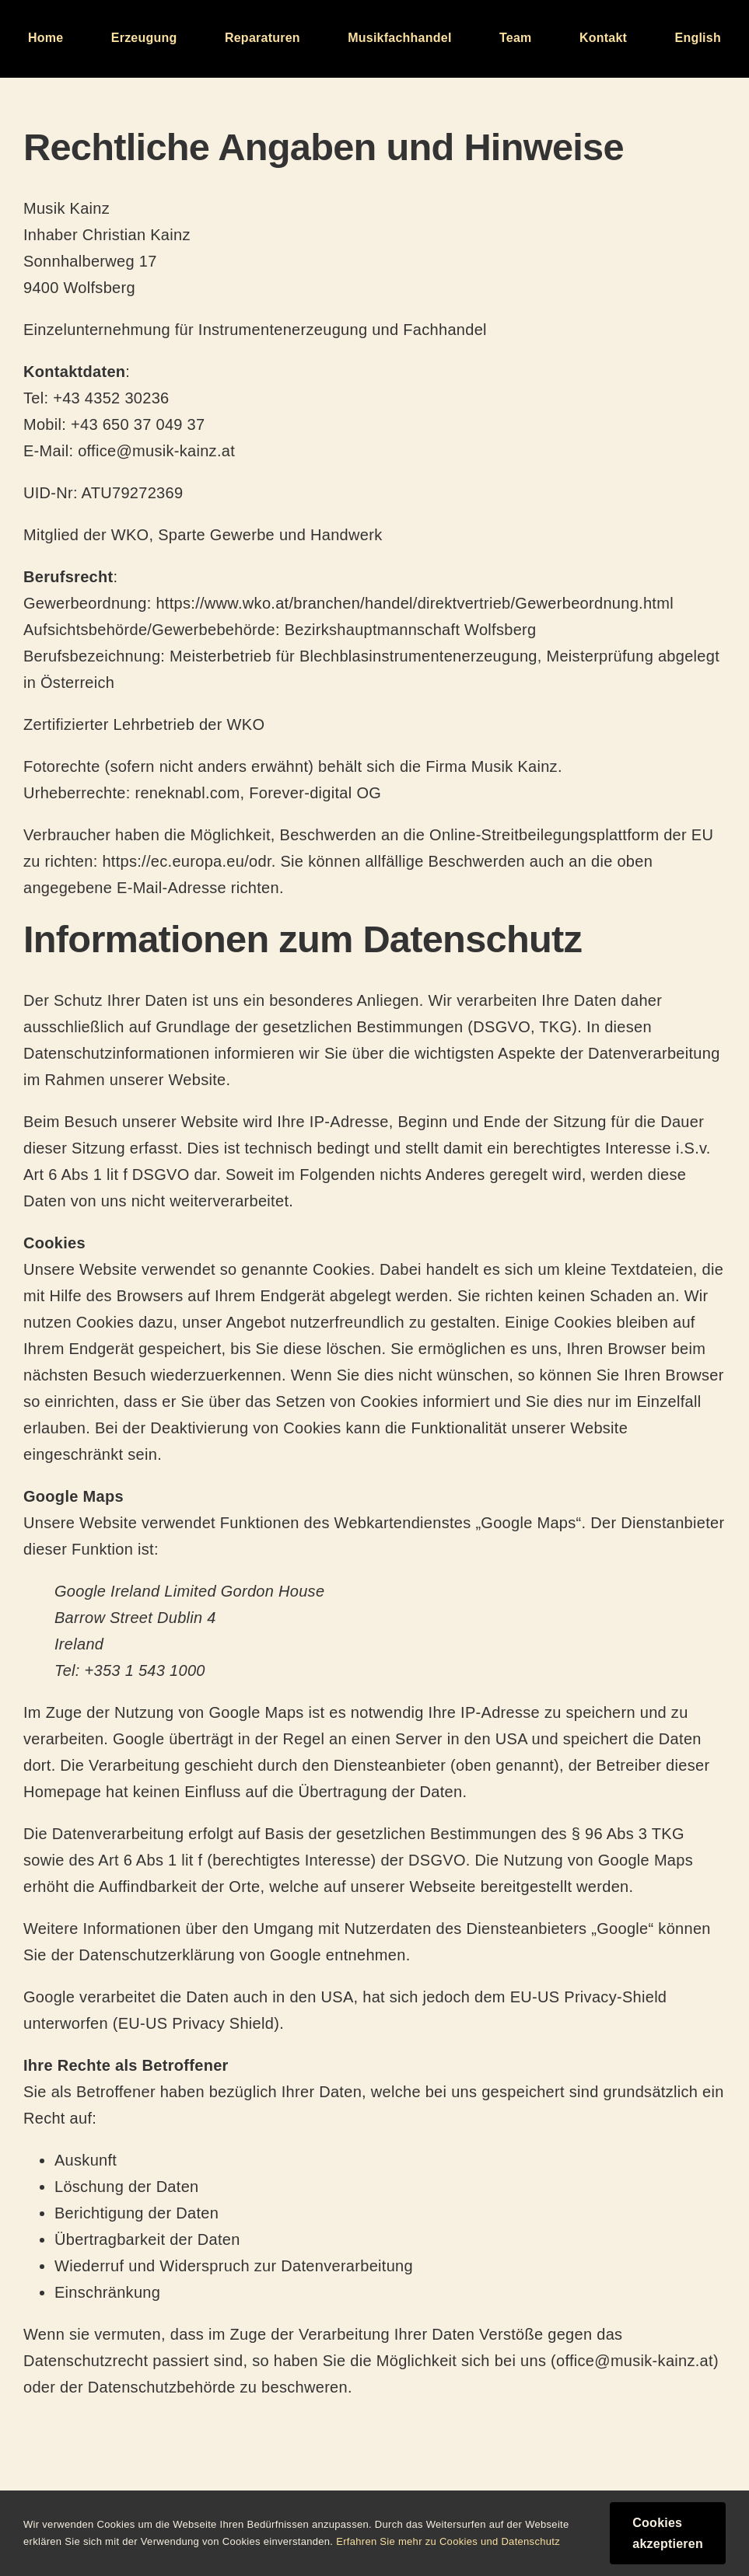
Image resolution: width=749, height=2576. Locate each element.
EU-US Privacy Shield (196, 2023)
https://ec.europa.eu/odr (186, 861)
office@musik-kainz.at (156, 450)
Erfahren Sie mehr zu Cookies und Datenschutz (448, 2541)
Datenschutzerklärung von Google (200, 1954)
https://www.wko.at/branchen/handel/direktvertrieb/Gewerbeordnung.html (415, 603)
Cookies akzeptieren (667, 2533)
